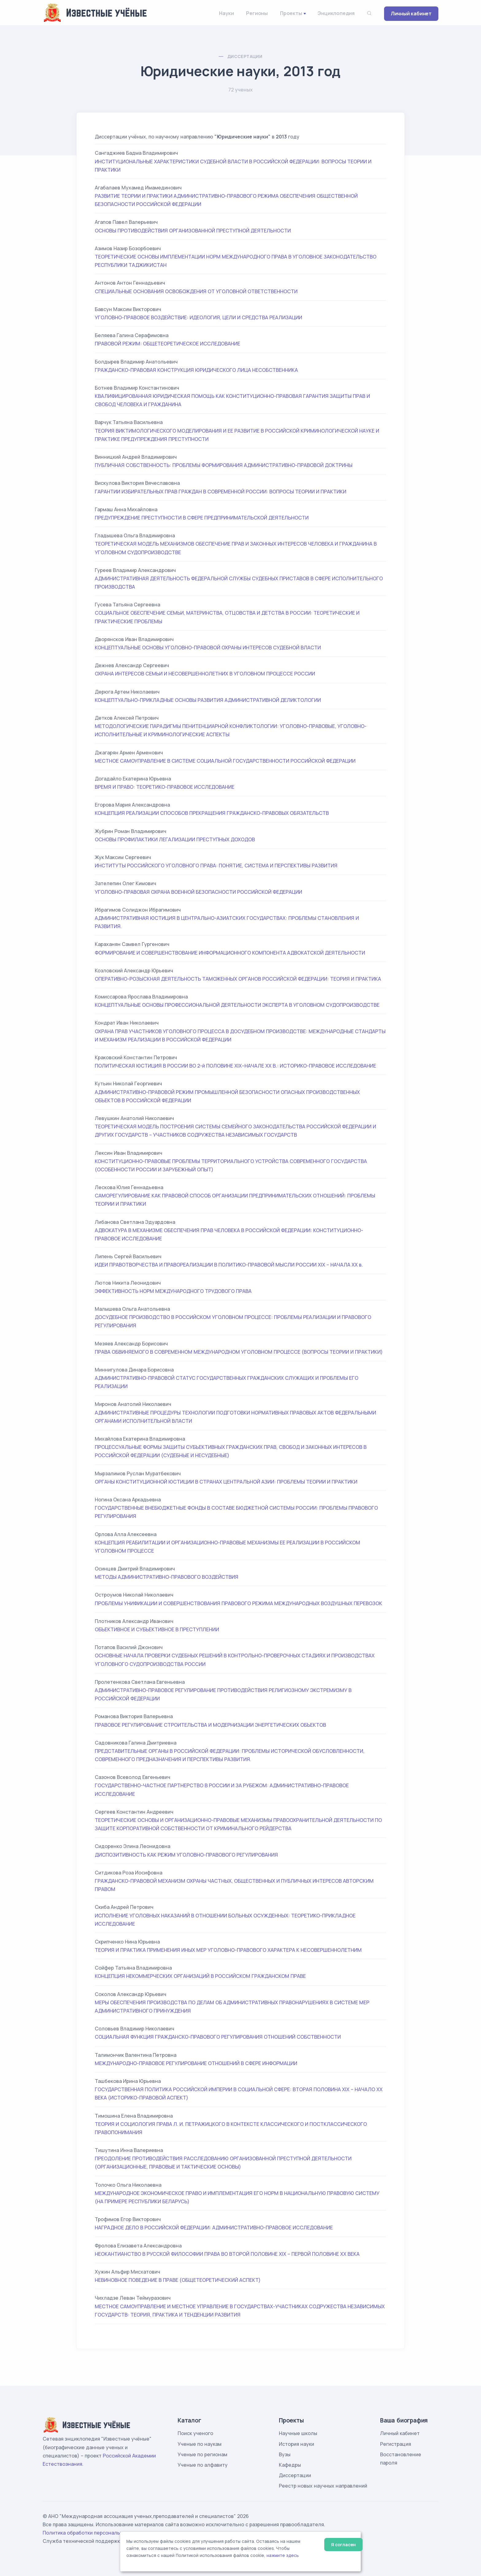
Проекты (291, 13)
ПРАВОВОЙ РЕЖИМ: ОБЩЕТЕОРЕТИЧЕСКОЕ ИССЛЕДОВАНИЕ (167, 343)
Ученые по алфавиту (203, 2464)
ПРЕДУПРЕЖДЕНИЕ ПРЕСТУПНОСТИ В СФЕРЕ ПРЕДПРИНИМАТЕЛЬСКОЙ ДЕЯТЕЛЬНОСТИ (202, 517)
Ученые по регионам (202, 2454)
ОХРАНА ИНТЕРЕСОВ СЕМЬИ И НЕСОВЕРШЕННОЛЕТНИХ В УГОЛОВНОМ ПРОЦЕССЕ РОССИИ (205, 673)
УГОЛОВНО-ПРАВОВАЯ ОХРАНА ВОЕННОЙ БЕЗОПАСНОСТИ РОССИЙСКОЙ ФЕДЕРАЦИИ (198, 892)
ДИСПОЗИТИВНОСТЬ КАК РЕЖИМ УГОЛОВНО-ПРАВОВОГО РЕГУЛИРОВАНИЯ (186, 1854)
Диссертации (244, 56)
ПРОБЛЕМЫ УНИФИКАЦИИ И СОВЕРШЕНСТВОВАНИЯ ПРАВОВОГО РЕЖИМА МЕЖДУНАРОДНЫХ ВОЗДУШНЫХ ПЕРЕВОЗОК (238, 1603)
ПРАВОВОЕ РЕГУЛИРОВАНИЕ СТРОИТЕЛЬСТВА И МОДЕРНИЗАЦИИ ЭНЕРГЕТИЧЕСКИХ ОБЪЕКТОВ (210, 1725)
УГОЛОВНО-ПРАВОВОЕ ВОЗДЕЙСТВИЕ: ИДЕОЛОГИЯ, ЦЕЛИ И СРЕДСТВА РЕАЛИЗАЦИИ (198, 317)
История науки (296, 2444)
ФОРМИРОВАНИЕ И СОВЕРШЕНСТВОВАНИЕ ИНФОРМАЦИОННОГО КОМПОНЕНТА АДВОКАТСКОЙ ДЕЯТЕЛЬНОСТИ (230, 952)
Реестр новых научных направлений (323, 2485)
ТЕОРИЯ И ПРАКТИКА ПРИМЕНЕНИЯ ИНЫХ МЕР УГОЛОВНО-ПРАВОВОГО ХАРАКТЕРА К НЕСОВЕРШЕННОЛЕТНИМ (228, 1950)
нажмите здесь (283, 2555)
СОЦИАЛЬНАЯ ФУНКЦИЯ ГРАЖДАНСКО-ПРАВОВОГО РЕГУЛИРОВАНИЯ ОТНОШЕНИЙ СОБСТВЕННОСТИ (218, 2036)
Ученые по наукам (199, 2444)
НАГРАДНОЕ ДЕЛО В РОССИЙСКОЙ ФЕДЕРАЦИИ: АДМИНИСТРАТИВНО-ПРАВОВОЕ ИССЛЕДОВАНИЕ (214, 2227)
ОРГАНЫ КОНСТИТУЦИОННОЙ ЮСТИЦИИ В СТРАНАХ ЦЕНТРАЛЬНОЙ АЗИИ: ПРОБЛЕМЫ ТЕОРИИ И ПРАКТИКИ (226, 1481)
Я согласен (343, 2544)
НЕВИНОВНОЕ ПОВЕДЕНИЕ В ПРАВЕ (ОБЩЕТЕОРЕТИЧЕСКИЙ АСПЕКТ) (178, 2280)
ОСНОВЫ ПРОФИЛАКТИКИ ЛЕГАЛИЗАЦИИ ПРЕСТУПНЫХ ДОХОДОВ (175, 839)
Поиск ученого (195, 2433)
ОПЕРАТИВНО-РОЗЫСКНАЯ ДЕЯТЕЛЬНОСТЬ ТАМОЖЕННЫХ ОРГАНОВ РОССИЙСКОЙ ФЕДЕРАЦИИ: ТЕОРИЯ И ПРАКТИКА (238, 978)
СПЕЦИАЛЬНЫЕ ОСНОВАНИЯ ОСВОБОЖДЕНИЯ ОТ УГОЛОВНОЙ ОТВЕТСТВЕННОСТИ (196, 291)
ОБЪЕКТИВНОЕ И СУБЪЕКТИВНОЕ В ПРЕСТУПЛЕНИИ (157, 1629)
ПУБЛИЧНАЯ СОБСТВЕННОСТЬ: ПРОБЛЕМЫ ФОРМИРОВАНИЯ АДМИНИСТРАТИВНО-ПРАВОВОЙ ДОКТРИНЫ (223, 465)
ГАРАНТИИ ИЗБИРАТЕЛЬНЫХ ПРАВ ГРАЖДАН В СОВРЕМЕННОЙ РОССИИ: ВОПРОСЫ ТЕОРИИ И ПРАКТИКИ (220, 491)
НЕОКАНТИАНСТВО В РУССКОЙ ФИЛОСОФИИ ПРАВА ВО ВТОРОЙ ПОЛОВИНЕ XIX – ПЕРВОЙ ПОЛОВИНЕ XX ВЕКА (227, 2254)
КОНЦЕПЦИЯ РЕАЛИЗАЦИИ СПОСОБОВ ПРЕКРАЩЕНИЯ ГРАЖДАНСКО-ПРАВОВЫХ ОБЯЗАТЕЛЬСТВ (212, 813)
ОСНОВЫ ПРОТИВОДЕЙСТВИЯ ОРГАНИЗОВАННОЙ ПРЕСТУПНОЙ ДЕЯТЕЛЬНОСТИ (193, 230)
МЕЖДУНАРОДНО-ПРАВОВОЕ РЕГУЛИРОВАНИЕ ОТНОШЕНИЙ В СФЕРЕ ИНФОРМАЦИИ (196, 2063)
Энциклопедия (336, 13)
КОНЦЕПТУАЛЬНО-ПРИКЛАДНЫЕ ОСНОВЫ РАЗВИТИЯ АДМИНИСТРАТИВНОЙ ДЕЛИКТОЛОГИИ (208, 700)
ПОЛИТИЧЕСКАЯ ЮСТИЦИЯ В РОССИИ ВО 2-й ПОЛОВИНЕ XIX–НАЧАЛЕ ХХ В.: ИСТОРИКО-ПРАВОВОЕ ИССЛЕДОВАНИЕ (235, 1065)
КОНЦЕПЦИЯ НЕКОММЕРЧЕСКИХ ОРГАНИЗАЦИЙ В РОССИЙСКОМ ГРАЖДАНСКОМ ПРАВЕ (200, 1976)
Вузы (285, 2454)
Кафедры (290, 2464)
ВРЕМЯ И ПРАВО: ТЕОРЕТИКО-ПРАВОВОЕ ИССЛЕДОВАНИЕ (164, 787)
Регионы (257, 13)
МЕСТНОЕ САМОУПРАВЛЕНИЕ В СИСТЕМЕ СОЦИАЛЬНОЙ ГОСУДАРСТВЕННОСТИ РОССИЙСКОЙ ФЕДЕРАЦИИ (225, 760)
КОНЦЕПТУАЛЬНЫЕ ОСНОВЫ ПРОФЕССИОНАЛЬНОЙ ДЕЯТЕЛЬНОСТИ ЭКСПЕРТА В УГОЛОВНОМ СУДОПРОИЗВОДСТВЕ (237, 1005)
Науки (226, 13)
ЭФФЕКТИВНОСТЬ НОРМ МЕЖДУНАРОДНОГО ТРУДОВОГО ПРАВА (173, 1291)
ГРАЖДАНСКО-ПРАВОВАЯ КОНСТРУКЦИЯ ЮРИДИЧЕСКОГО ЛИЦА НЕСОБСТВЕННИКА (196, 370)
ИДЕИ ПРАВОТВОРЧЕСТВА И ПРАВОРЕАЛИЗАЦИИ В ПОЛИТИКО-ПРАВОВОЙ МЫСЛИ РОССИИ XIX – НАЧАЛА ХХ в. (229, 1264)
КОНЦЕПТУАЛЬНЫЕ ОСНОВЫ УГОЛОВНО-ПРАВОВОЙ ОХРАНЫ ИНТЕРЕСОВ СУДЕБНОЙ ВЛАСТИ (208, 647)
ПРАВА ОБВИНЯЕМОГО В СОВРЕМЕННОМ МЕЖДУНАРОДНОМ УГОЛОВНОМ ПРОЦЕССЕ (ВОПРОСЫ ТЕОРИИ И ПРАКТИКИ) (239, 1351)
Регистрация (395, 2444)
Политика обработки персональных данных (96, 2532)
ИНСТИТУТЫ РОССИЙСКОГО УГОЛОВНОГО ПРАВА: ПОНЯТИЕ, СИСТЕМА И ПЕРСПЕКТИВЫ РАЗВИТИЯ (216, 865)
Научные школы (298, 2433)
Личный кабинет (411, 13)
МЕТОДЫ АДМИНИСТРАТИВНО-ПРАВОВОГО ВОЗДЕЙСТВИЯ (166, 1577)
